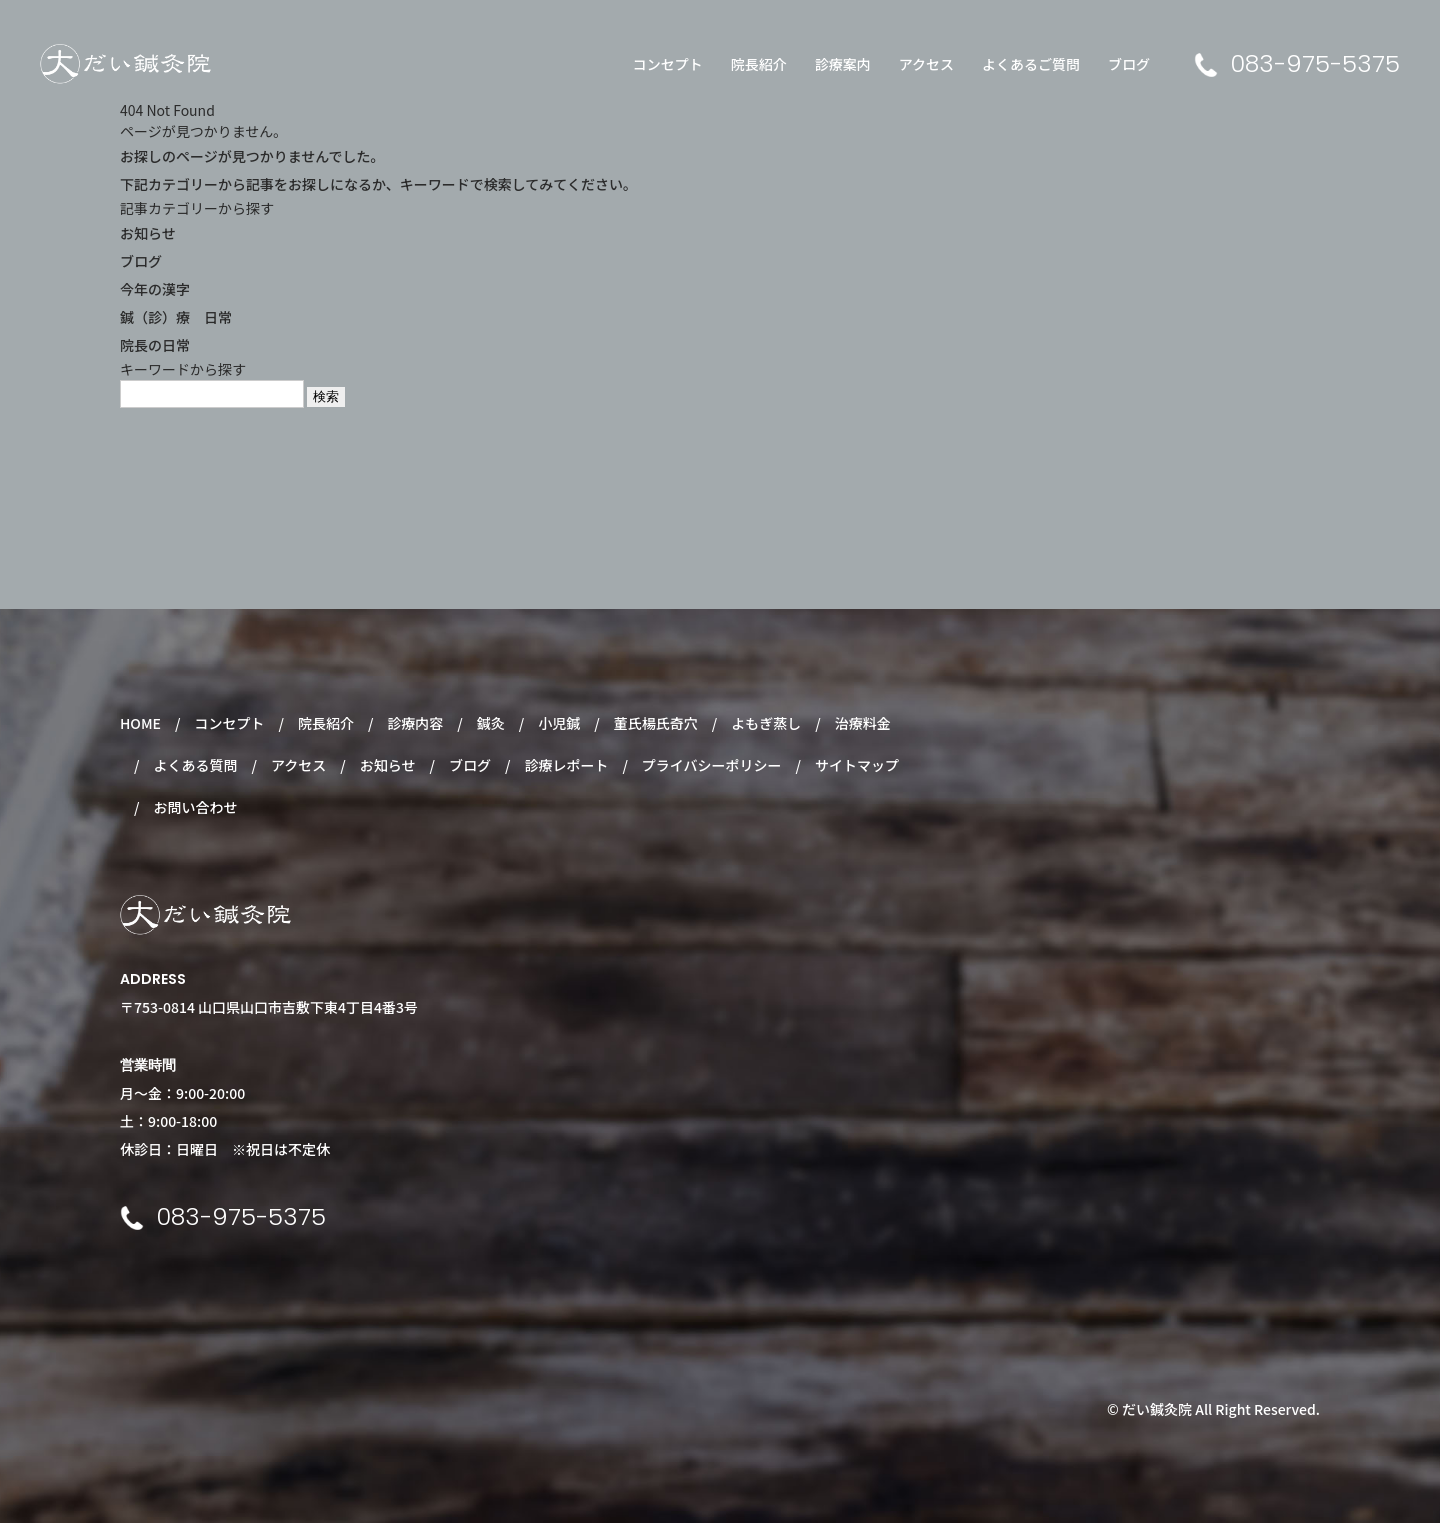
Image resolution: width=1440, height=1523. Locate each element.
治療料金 (863, 723)
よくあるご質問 (1031, 64)
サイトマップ (857, 765)
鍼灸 (491, 723)
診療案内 (843, 64)
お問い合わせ (195, 807)
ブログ (1129, 64)
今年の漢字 (155, 289)
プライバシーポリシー (712, 765)
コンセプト (668, 64)
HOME (140, 723)
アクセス (926, 64)
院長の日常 (155, 345)
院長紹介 (759, 64)
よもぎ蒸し (766, 723)
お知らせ (148, 233)
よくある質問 (195, 765)
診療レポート (566, 765)
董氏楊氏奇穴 (656, 723)
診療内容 (415, 723)
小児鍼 (559, 723)
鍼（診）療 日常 (176, 317)
